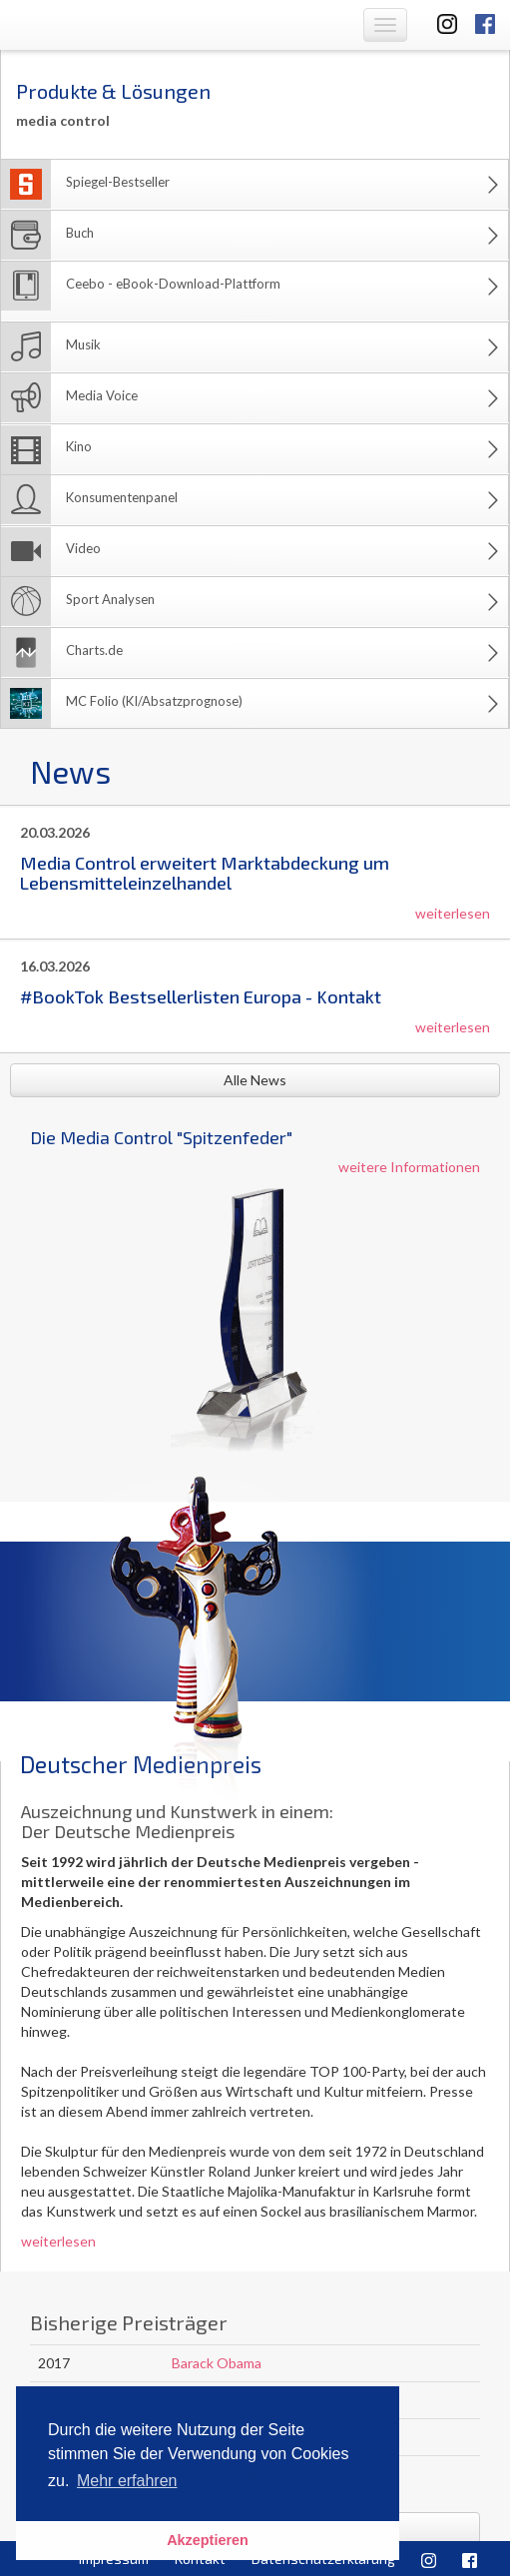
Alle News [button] (255, 1079)
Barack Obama (216, 2362)
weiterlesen (452, 913)
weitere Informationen (409, 1166)
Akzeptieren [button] (208, 2540)
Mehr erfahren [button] (127, 2480)
